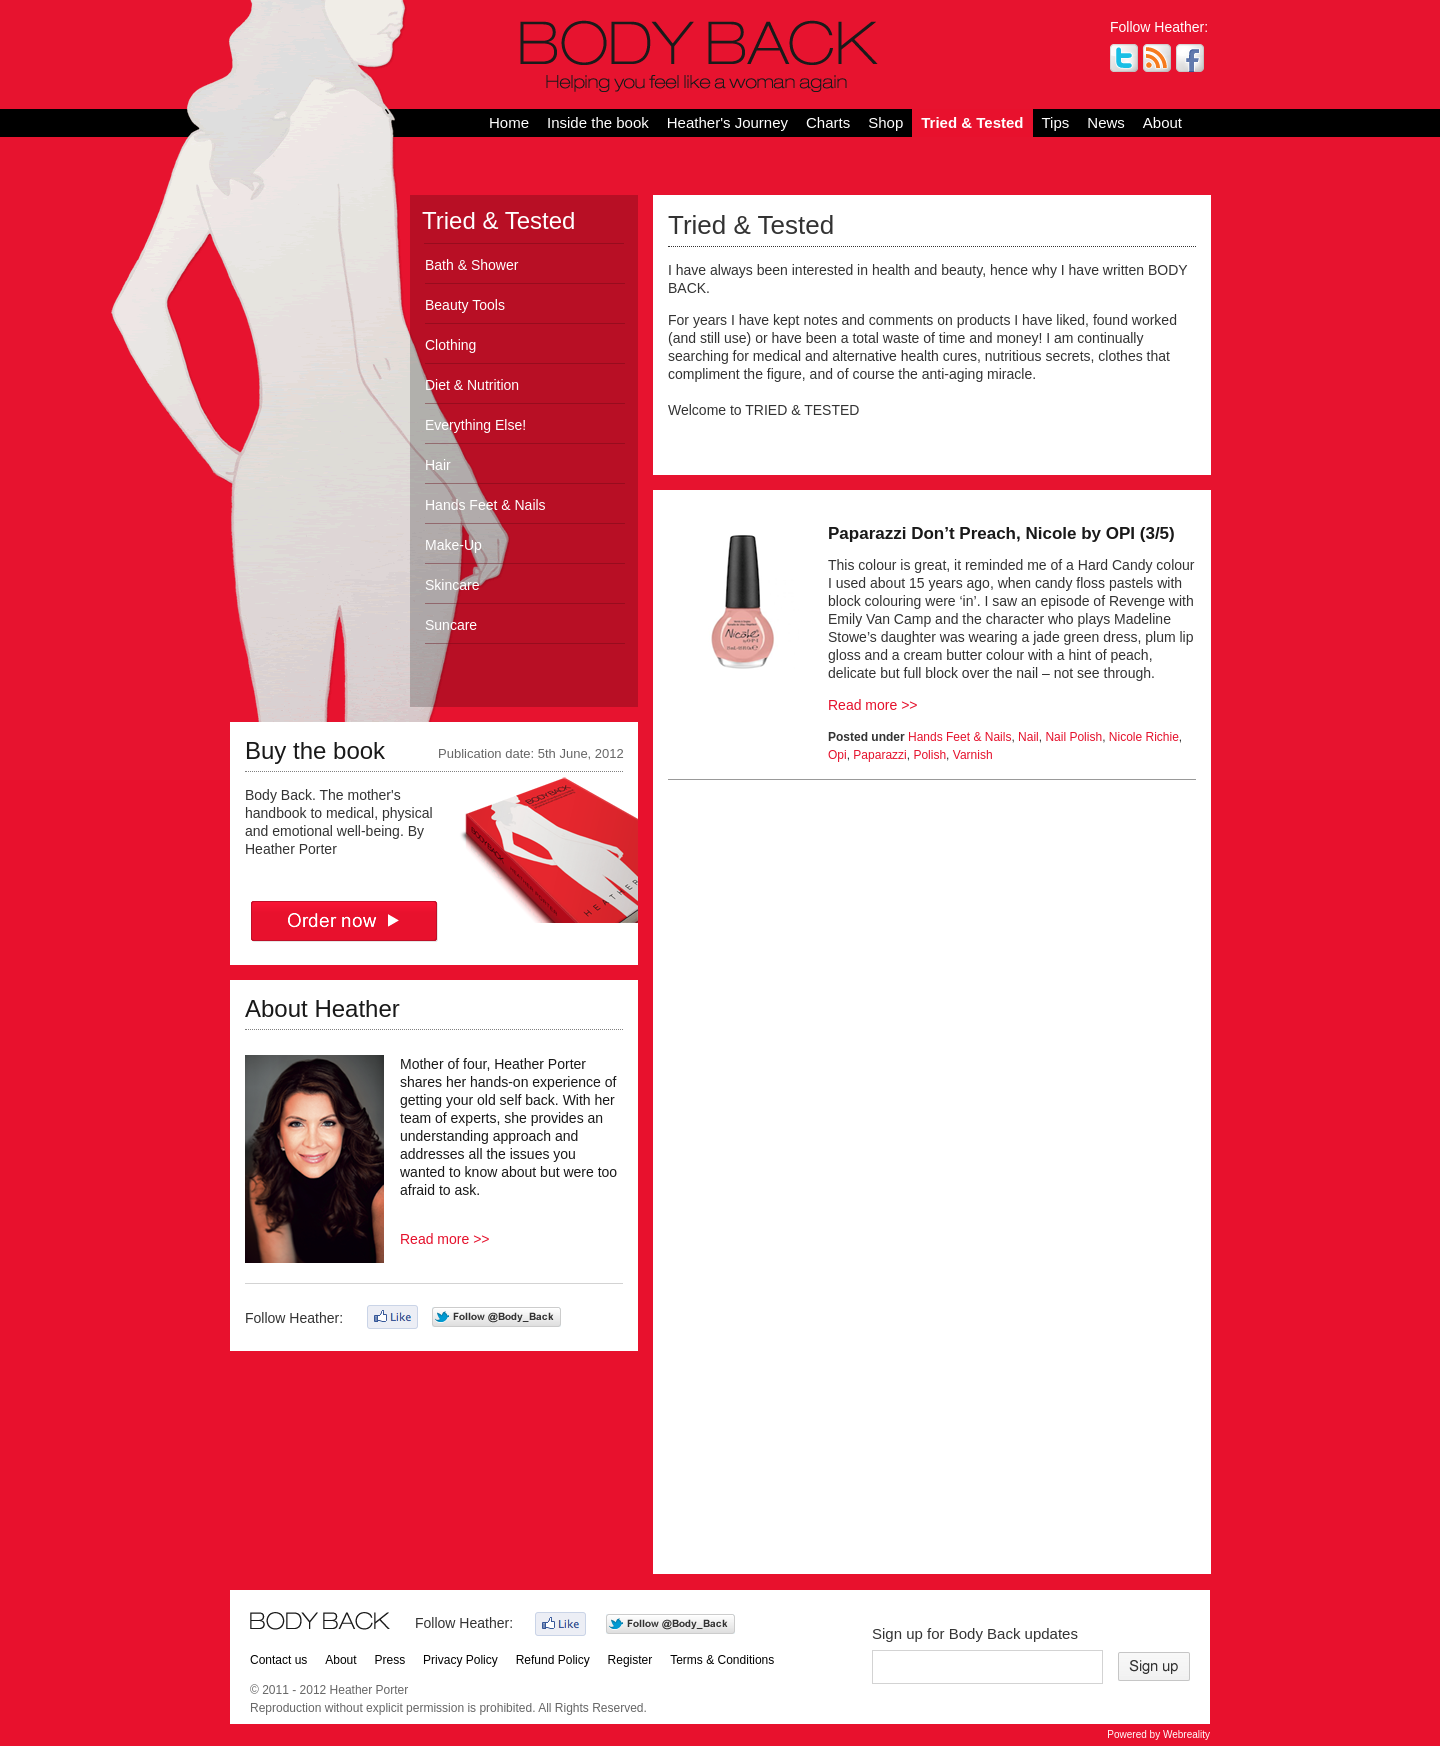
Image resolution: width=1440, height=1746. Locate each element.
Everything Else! (475, 425)
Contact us (278, 1660)
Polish (929, 755)
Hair (438, 465)
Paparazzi (879, 755)
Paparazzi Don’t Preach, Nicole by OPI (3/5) (1001, 533)
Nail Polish (1073, 737)
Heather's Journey (727, 122)
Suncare (451, 625)
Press (390, 1660)
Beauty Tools (465, 305)
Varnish (973, 755)
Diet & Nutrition (472, 385)
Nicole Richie (1144, 737)
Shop (885, 122)
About (1162, 122)
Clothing (450, 345)
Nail (1028, 737)
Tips (1056, 122)
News (1106, 122)
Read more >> (445, 1239)
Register (630, 1660)
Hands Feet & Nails (485, 505)
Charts (828, 122)
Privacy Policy (460, 1660)
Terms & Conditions (722, 1660)
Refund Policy (553, 1660)
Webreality (1186, 1734)
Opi (837, 755)
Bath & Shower (471, 265)
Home (509, 122)
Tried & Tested (972, 122)
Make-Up (453, 545)
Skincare (452, 585)
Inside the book (598, 122)
